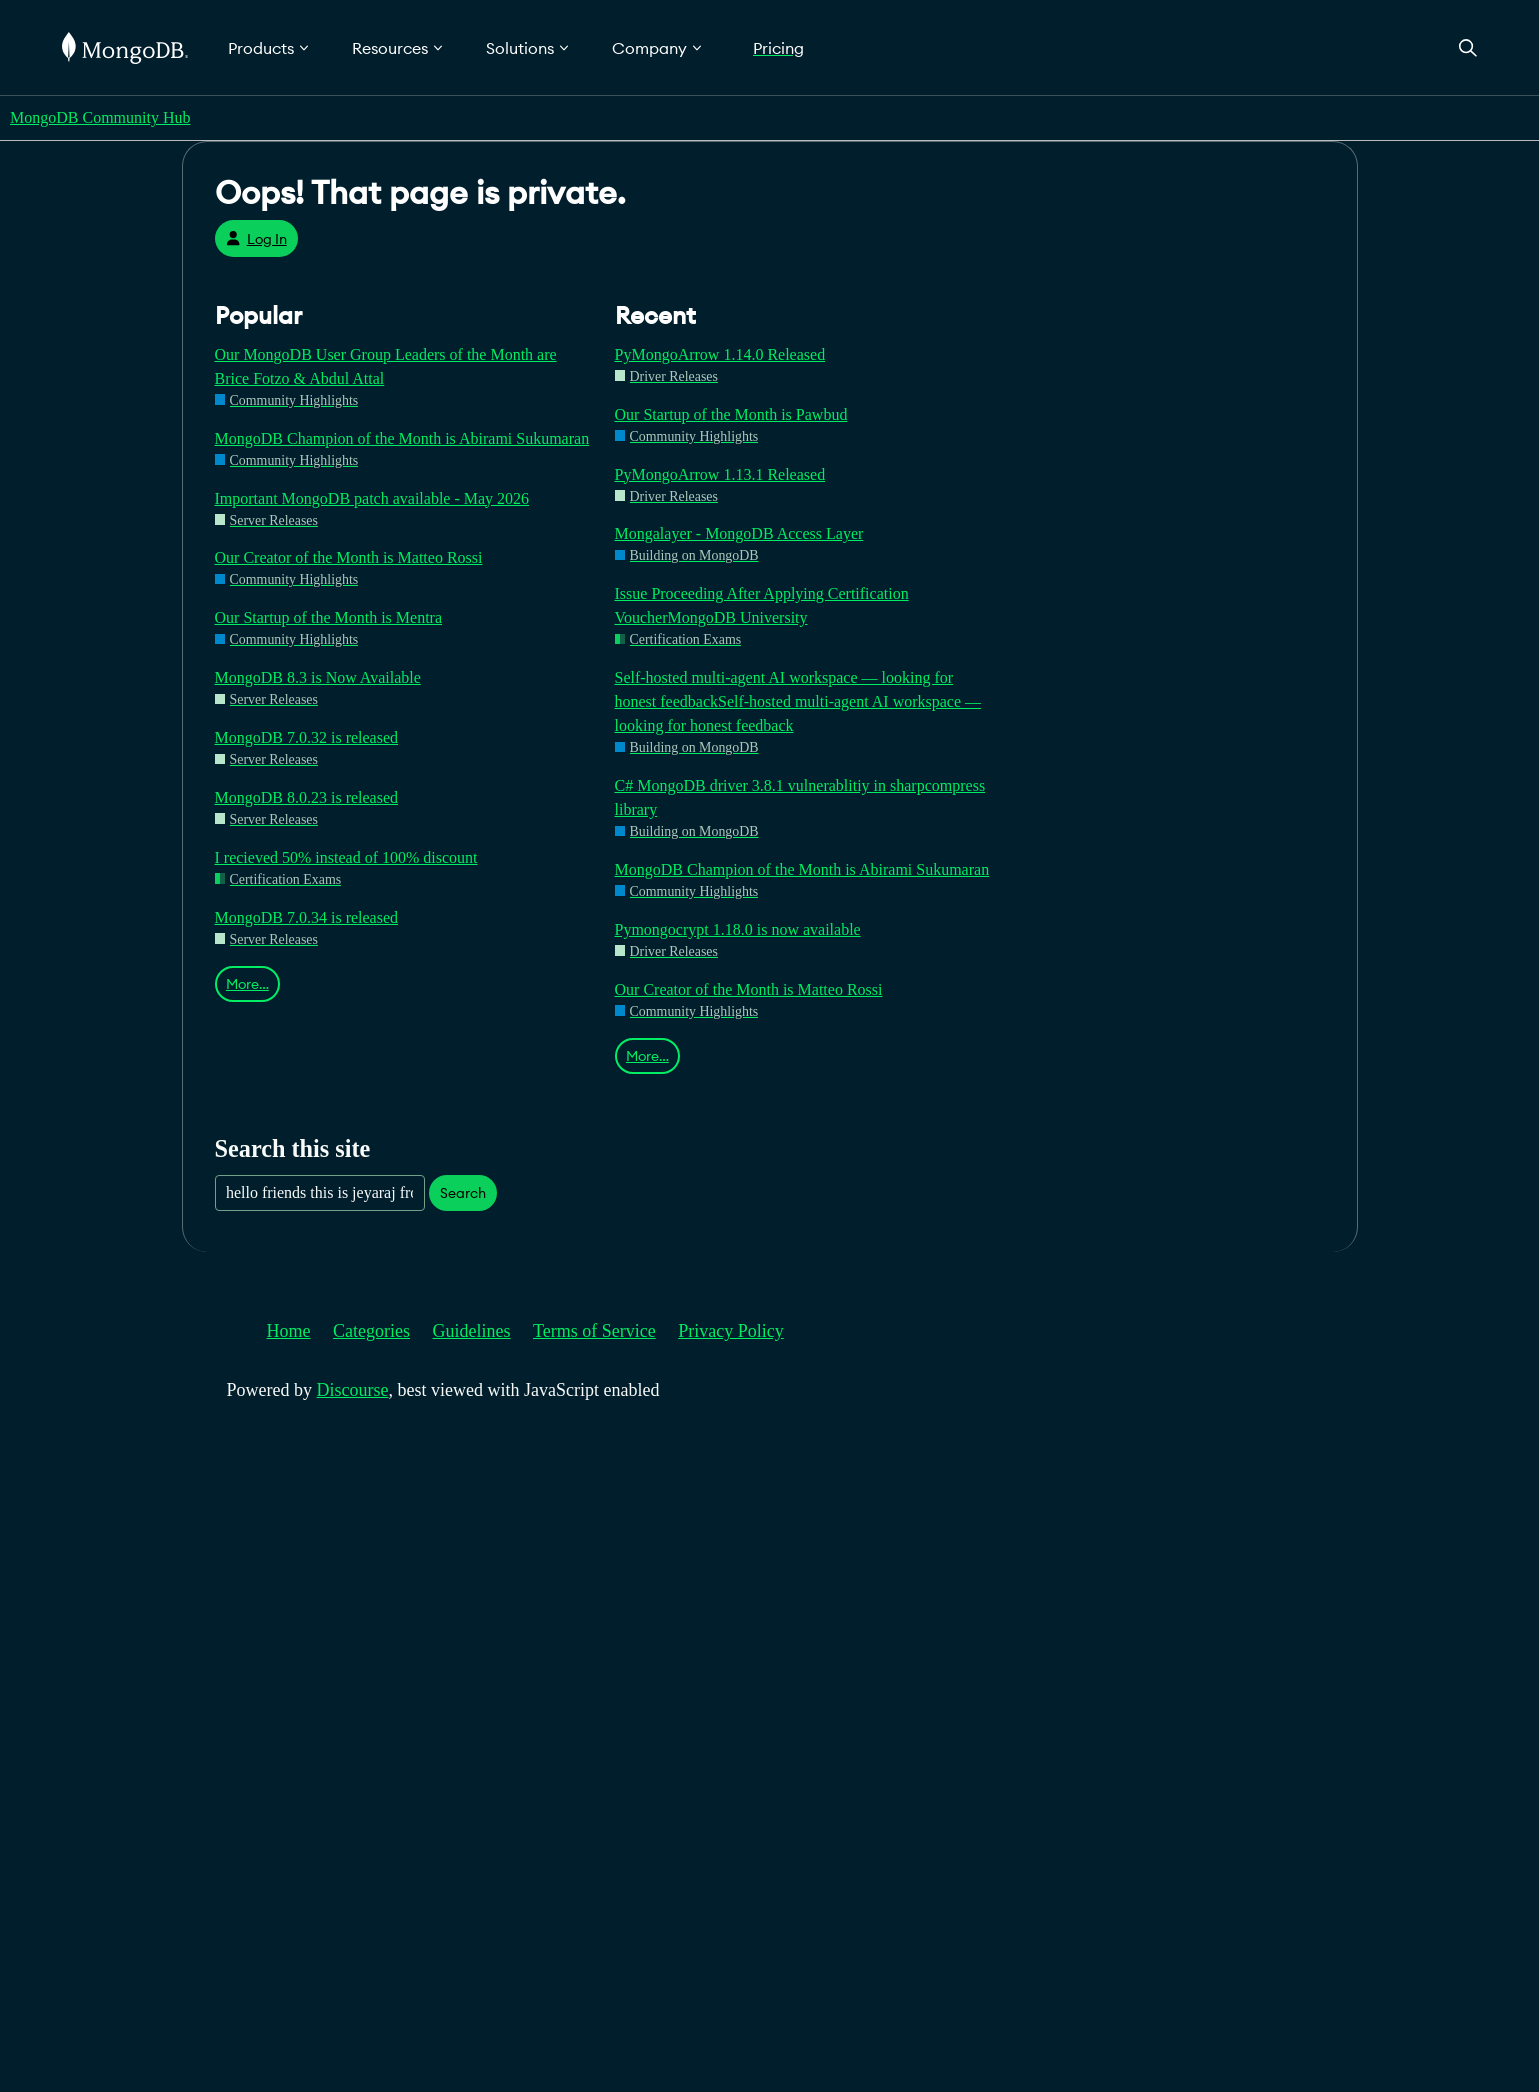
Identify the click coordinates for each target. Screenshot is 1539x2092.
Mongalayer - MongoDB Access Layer (739, 533)
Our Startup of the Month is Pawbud (731, 414)
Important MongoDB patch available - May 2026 (372, 498)
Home (289, 1331)
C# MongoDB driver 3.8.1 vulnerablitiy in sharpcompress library (800, 797)
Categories (371, 1331)
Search (463, 1193)
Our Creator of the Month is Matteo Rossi (349, 557)
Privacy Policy (731, 1331)
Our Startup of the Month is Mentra (329, 617)
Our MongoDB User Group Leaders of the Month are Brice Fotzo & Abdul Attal (386, 366)
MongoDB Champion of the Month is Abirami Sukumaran (402, 438)
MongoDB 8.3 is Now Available (318, 677)
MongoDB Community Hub (100, 117)
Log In (256, 239)
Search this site (293, 1148)
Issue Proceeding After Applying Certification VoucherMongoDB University (762, 605)
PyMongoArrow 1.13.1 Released (720, 474)
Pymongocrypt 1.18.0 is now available (738, 929)
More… (247, 984)
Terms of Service (594, 1331)
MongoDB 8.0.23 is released (307, 797)
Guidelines (472, 1331)
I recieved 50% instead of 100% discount (346, 857)
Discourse (353, 1390)
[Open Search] (1468, 47)
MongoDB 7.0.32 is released (307, 737)
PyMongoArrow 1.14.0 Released (720, 354)
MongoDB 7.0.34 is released (307, 917)
